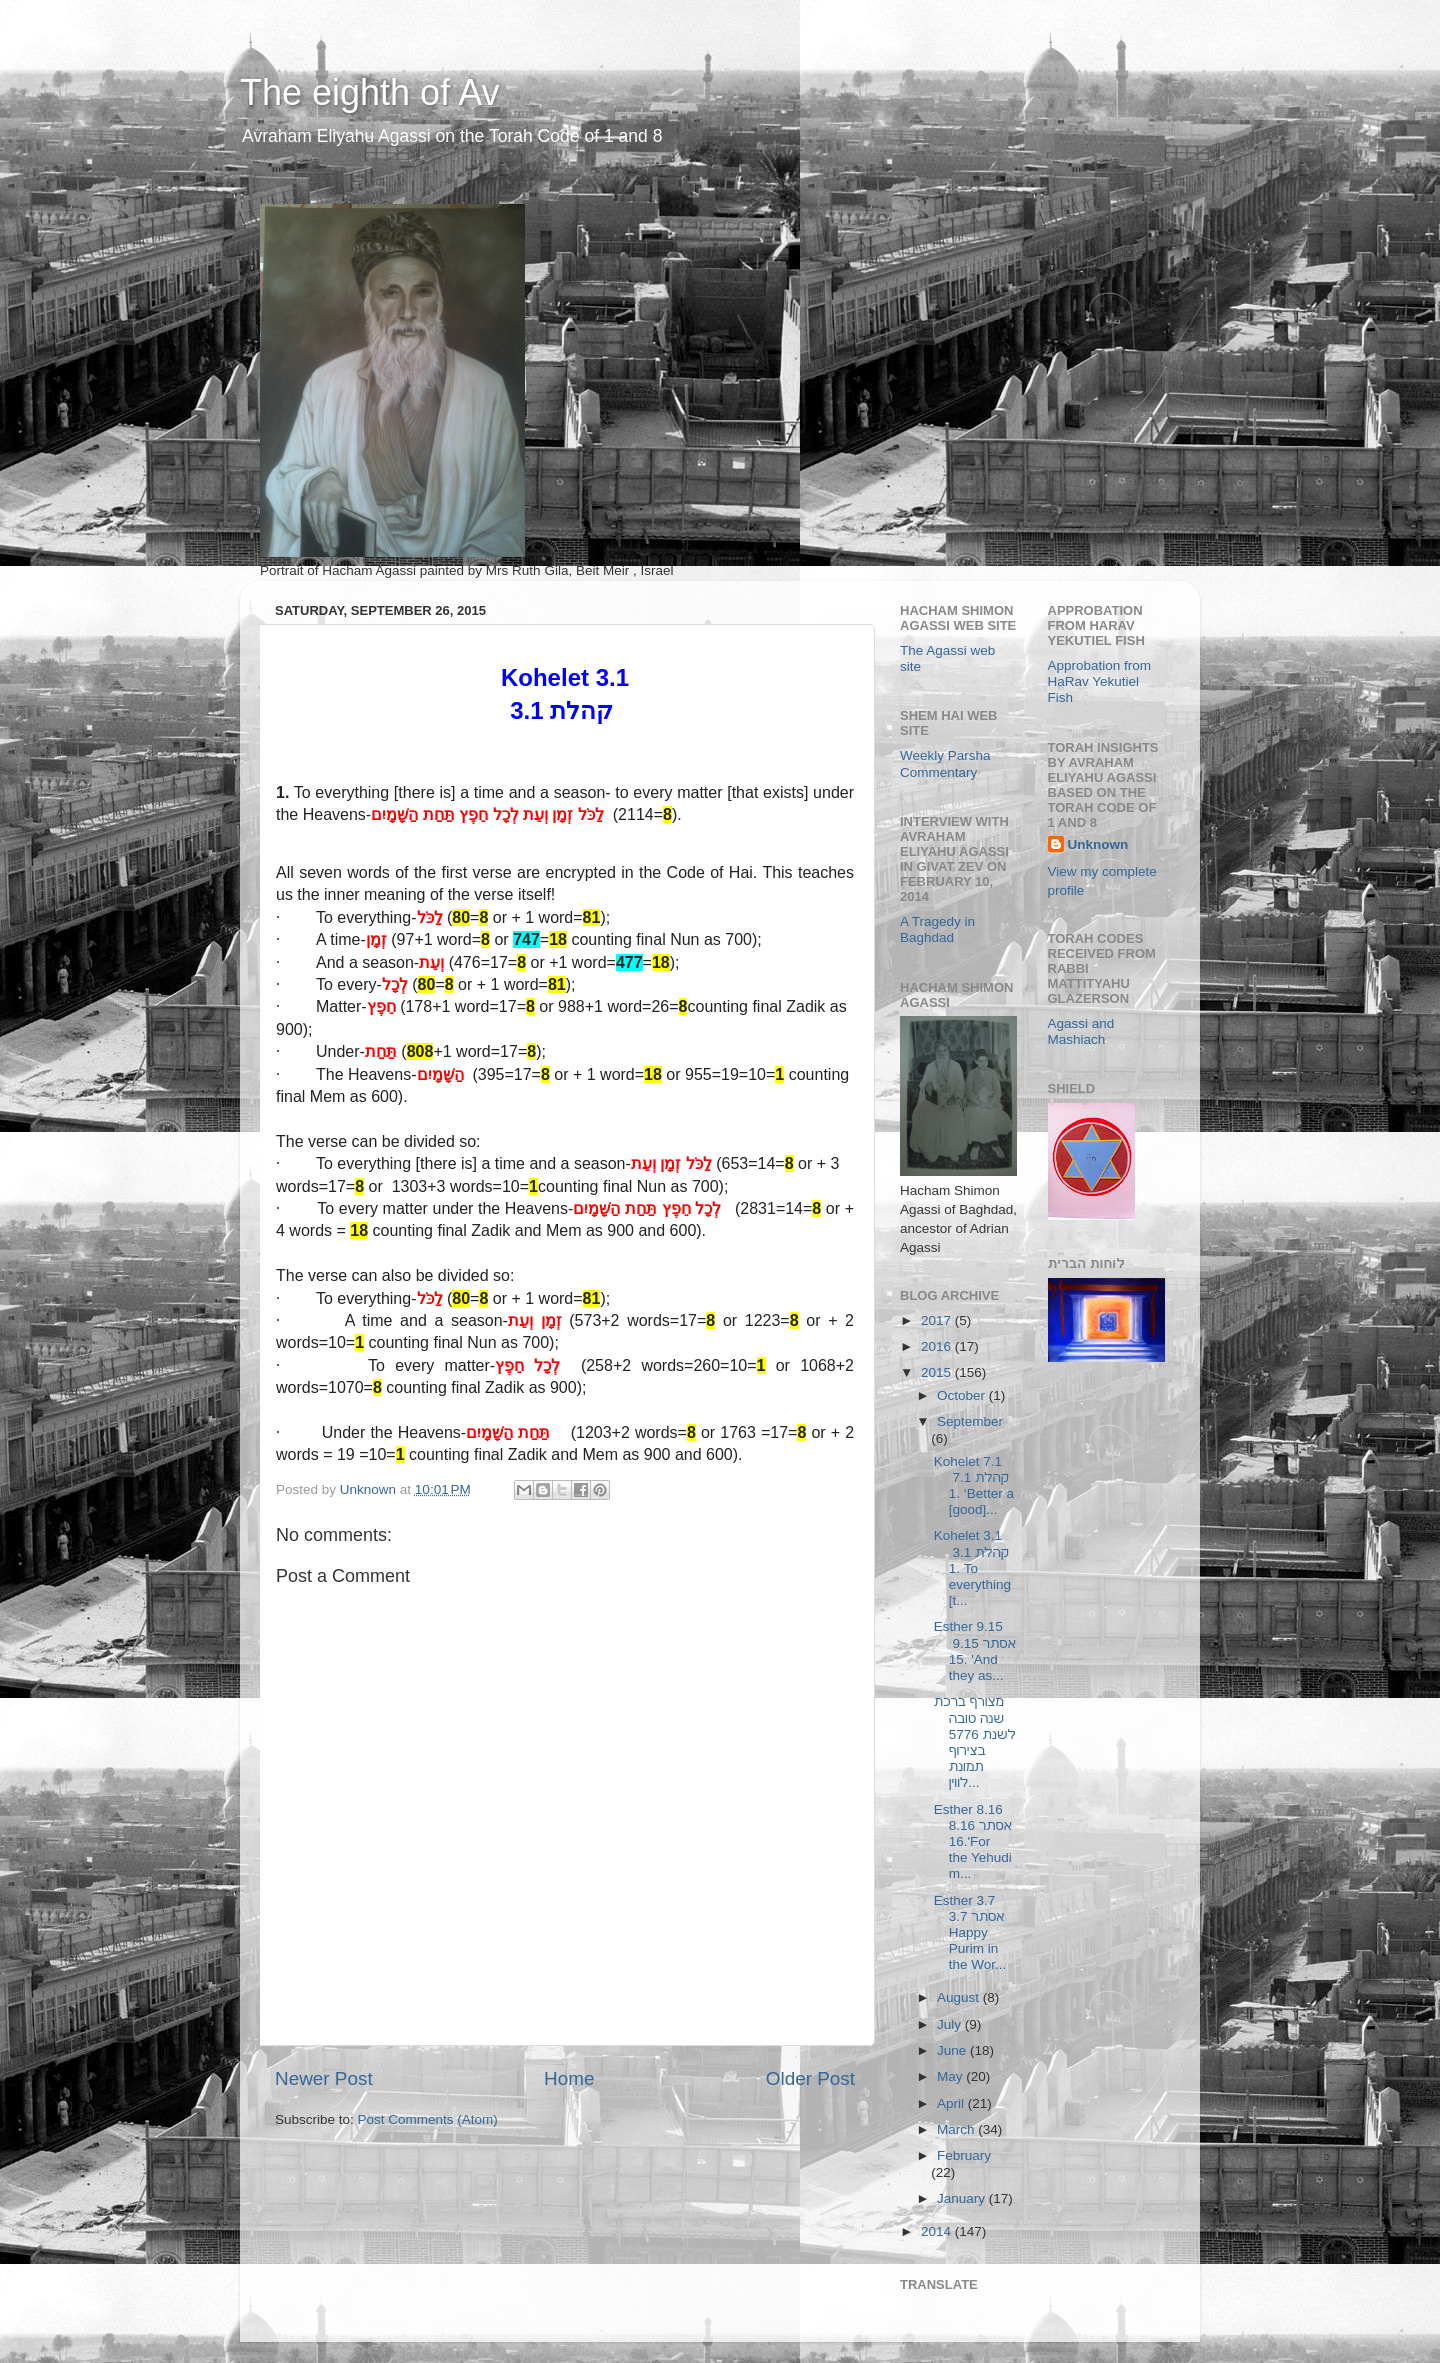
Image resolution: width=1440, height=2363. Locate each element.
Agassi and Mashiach (1081, 1031)
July (951, 2024)
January (963, 2198)
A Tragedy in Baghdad (937, 929)
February (964, 2155)
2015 (938, 1372)
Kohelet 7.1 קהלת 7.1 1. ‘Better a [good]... (974, 1486)
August (960, 1997)
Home (569, 2078)
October (963, 1395)
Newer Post (324, 2078)
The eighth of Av (370, 92)
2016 (938, 1346)
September (970, 1421)
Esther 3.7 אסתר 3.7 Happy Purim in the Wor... (971, 1933)
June (953, 2050)
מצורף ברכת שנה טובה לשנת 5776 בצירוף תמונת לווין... (975, 1742)
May (951, 2076)
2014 (938, 2231)
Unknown (1098, 844)
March (957, 2129)
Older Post (810, 2078)
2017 (938, 1320)
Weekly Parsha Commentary (945, 763)
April (952, 2103)
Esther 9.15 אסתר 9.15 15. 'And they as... (975, 1651)
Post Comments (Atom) (428, 2119)
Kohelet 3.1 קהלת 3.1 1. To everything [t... (972, 1568)
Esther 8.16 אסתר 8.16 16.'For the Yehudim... (973, 1842)
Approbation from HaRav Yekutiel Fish (1100, 681)
